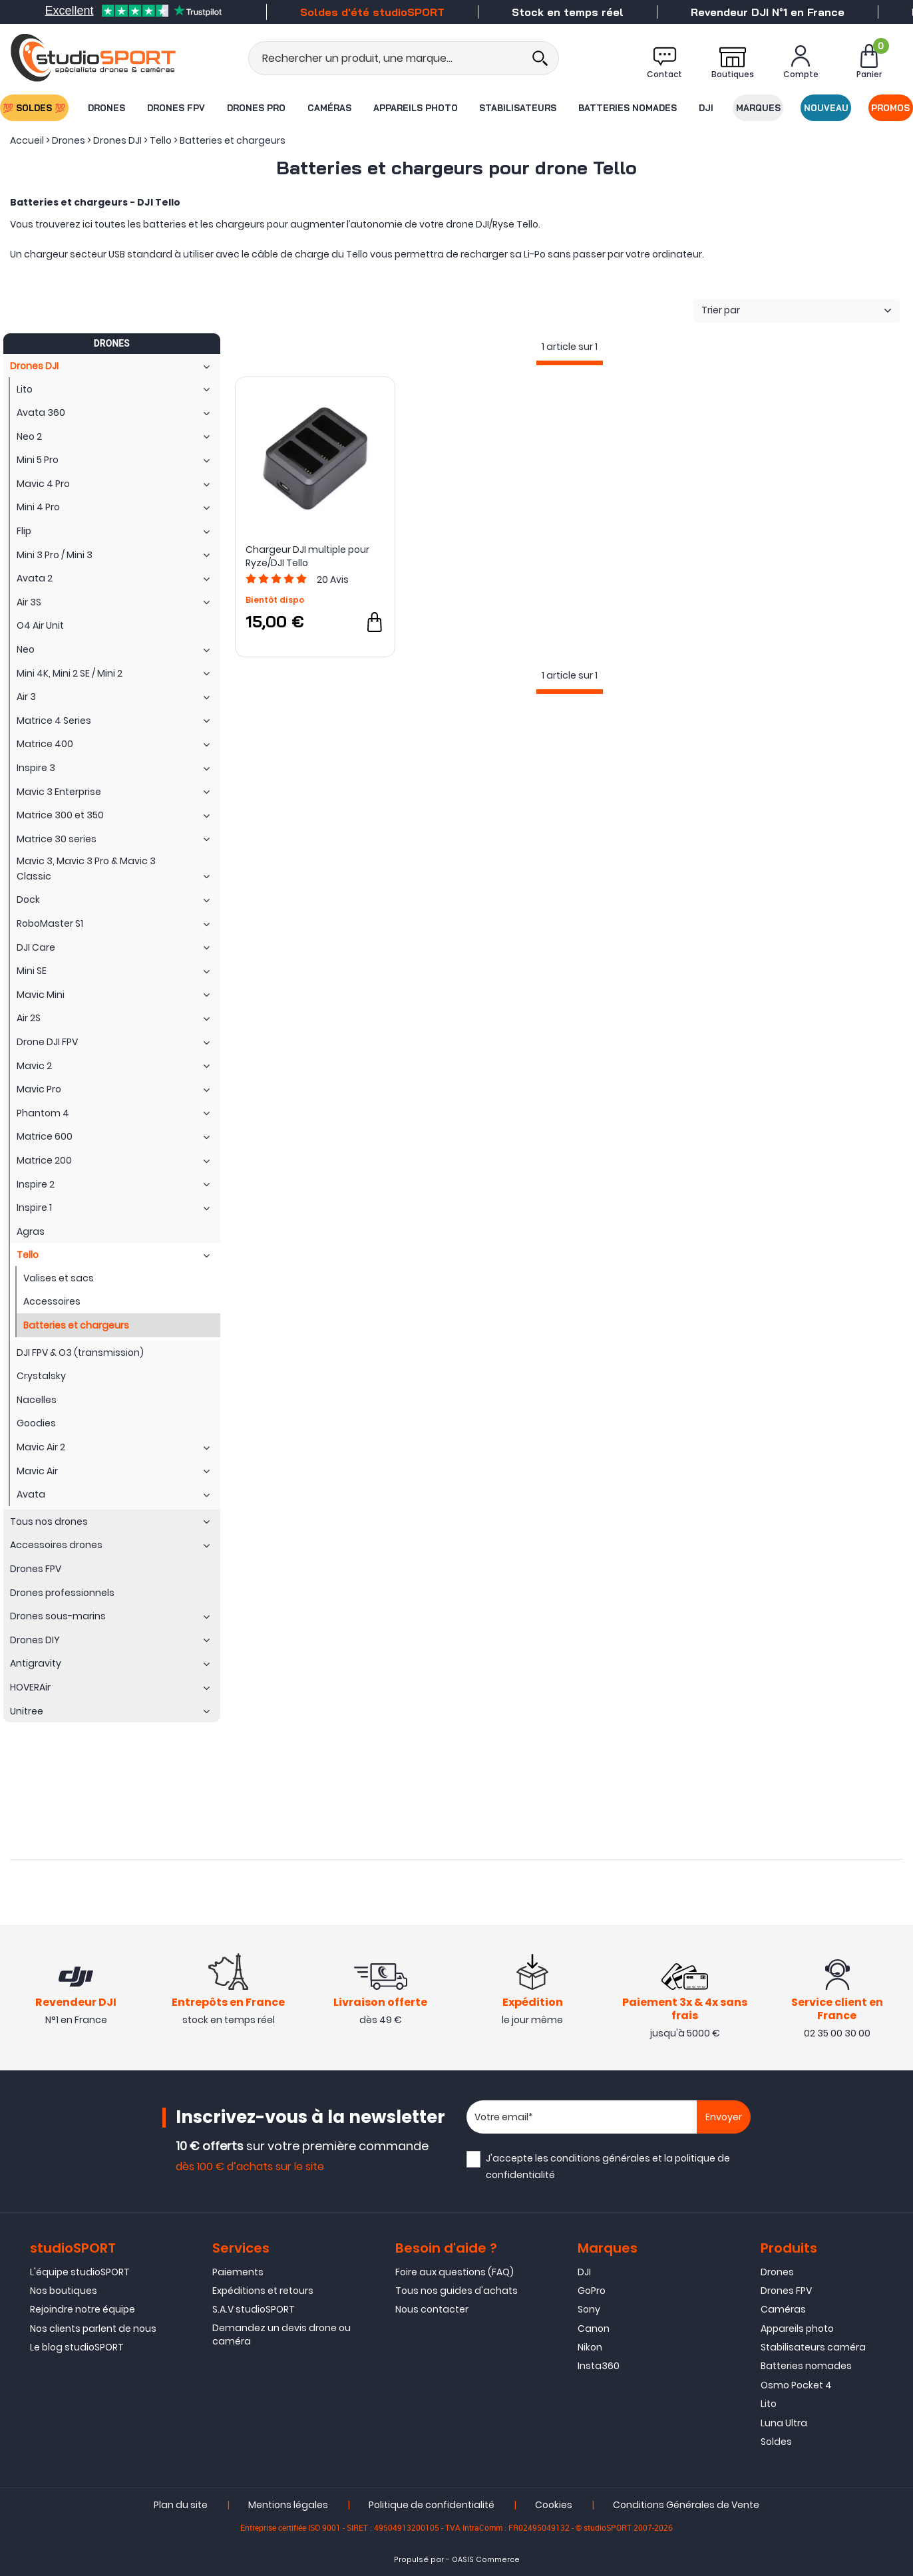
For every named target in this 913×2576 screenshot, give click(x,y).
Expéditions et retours (262, 2290)
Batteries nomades (627, 107)
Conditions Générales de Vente (686, 2504)
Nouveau (826, 107)
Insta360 (599, 2365)
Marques (758, 107)
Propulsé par (419, 2560)
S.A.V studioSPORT (253, 2309)
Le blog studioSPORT (77, 2347)
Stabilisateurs (517, 107)
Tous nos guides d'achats (456, 2290)
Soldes (776, 2441)
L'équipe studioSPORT (80, 2272)
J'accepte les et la (608, 2166)
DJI (706, 107)
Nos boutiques (63, 2290)
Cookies (553, 2504)
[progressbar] (569, 363)
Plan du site (181, 2504)
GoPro (592, 2290)
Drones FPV (176, 107)
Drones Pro (256, 107)
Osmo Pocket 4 (796, 2385)
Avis (333, 579)
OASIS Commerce (486, 2560)
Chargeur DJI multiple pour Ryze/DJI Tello (307, 556)
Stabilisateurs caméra (813, 2347)
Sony (589, 2309)
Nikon (590, 2347)
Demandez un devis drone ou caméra (281, 2334)
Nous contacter (431, 2309)
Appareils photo (415, 107)
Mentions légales (288, 2504)
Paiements (238, 2272)
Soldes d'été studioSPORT (372, 12)
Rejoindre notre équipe (82, 2309)
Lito (769, 2403)
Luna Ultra (784, 2423)
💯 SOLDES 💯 (34, 107)
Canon (594, 2328)
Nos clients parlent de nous (93, 2328)
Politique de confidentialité (431, 2504)
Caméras (329, 107)
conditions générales (600, 2158)
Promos (891, 107)
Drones (106, 107)
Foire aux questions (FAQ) (454, 2272)
